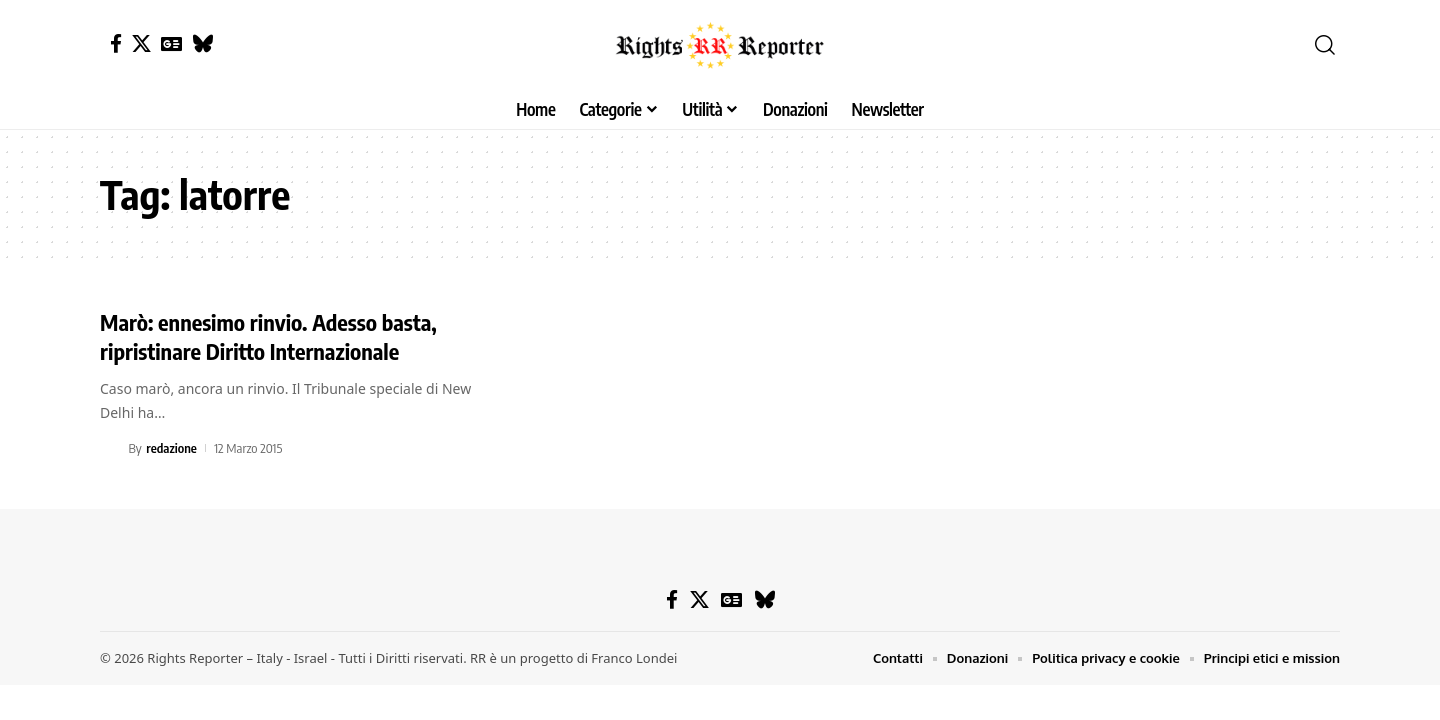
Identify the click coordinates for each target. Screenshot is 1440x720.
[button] (1325, 45)
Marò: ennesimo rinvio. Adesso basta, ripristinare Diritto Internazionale (268, 336)
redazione (171, 448)
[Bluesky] (202, 43)
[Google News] (171, 43)
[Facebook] (116, 43)
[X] (141, 43)
